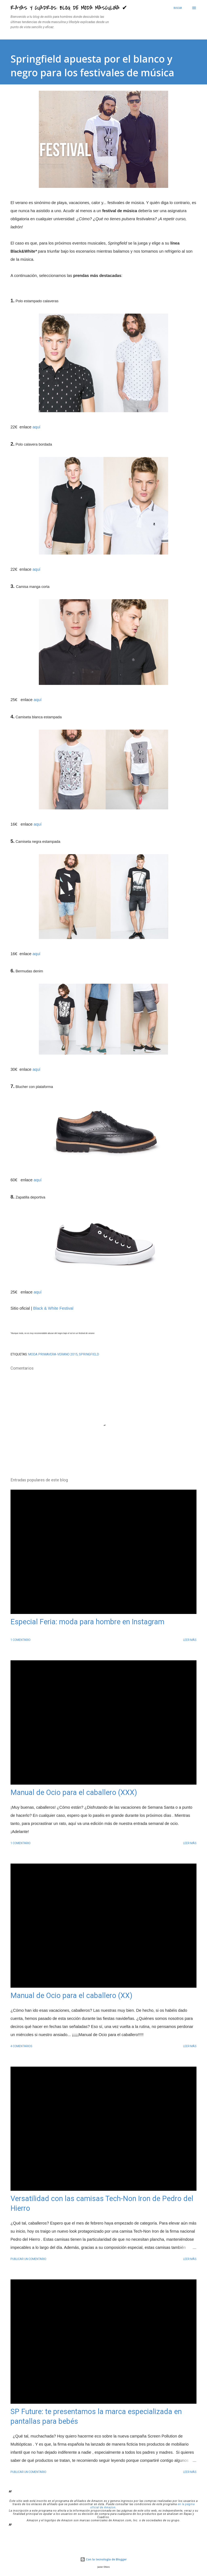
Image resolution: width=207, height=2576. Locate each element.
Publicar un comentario (28, 2259)
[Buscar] (178, 8)
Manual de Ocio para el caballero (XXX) (74, 1792)
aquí (36, 427)
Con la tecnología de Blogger (103, 2559)
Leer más (189, 1639)
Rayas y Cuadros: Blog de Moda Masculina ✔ (69, 8)
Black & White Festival (53, 1308)
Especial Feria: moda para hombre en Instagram (87, 1622)
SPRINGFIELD (89, 1354)
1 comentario (21, 1639)
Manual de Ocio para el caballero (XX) (71, 1995)
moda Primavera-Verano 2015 (53, 1354)
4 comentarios (21, 2046)
